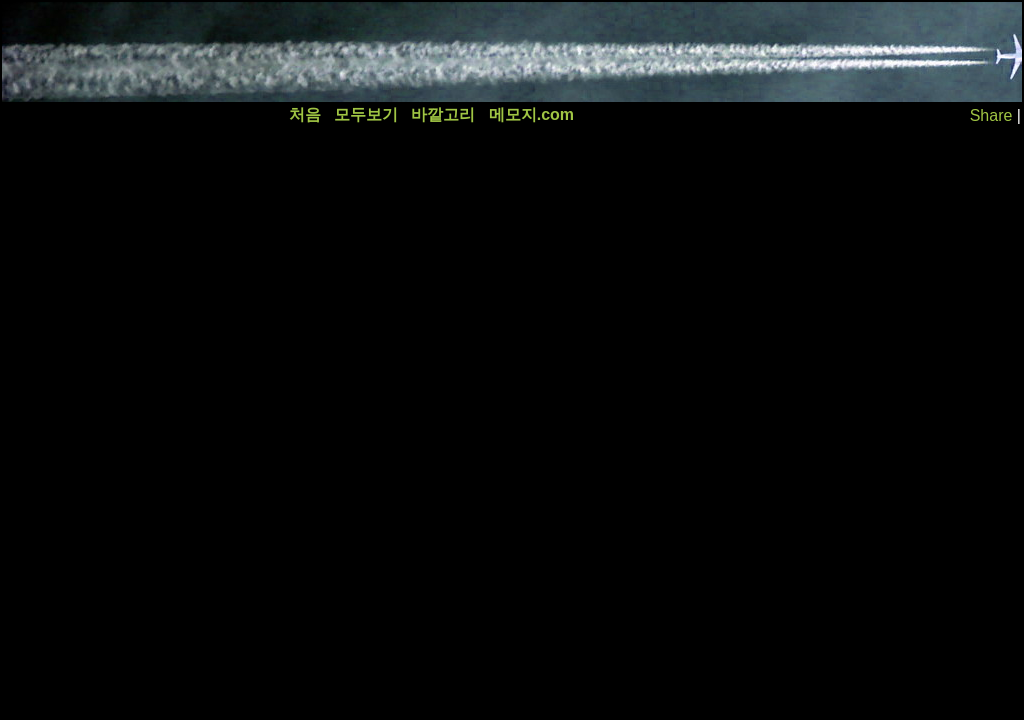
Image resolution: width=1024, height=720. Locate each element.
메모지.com (531, 114)
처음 (305, 114)
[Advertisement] (367, 52)
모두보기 (366, 114)
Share (991, 115)
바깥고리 (443, 114)
